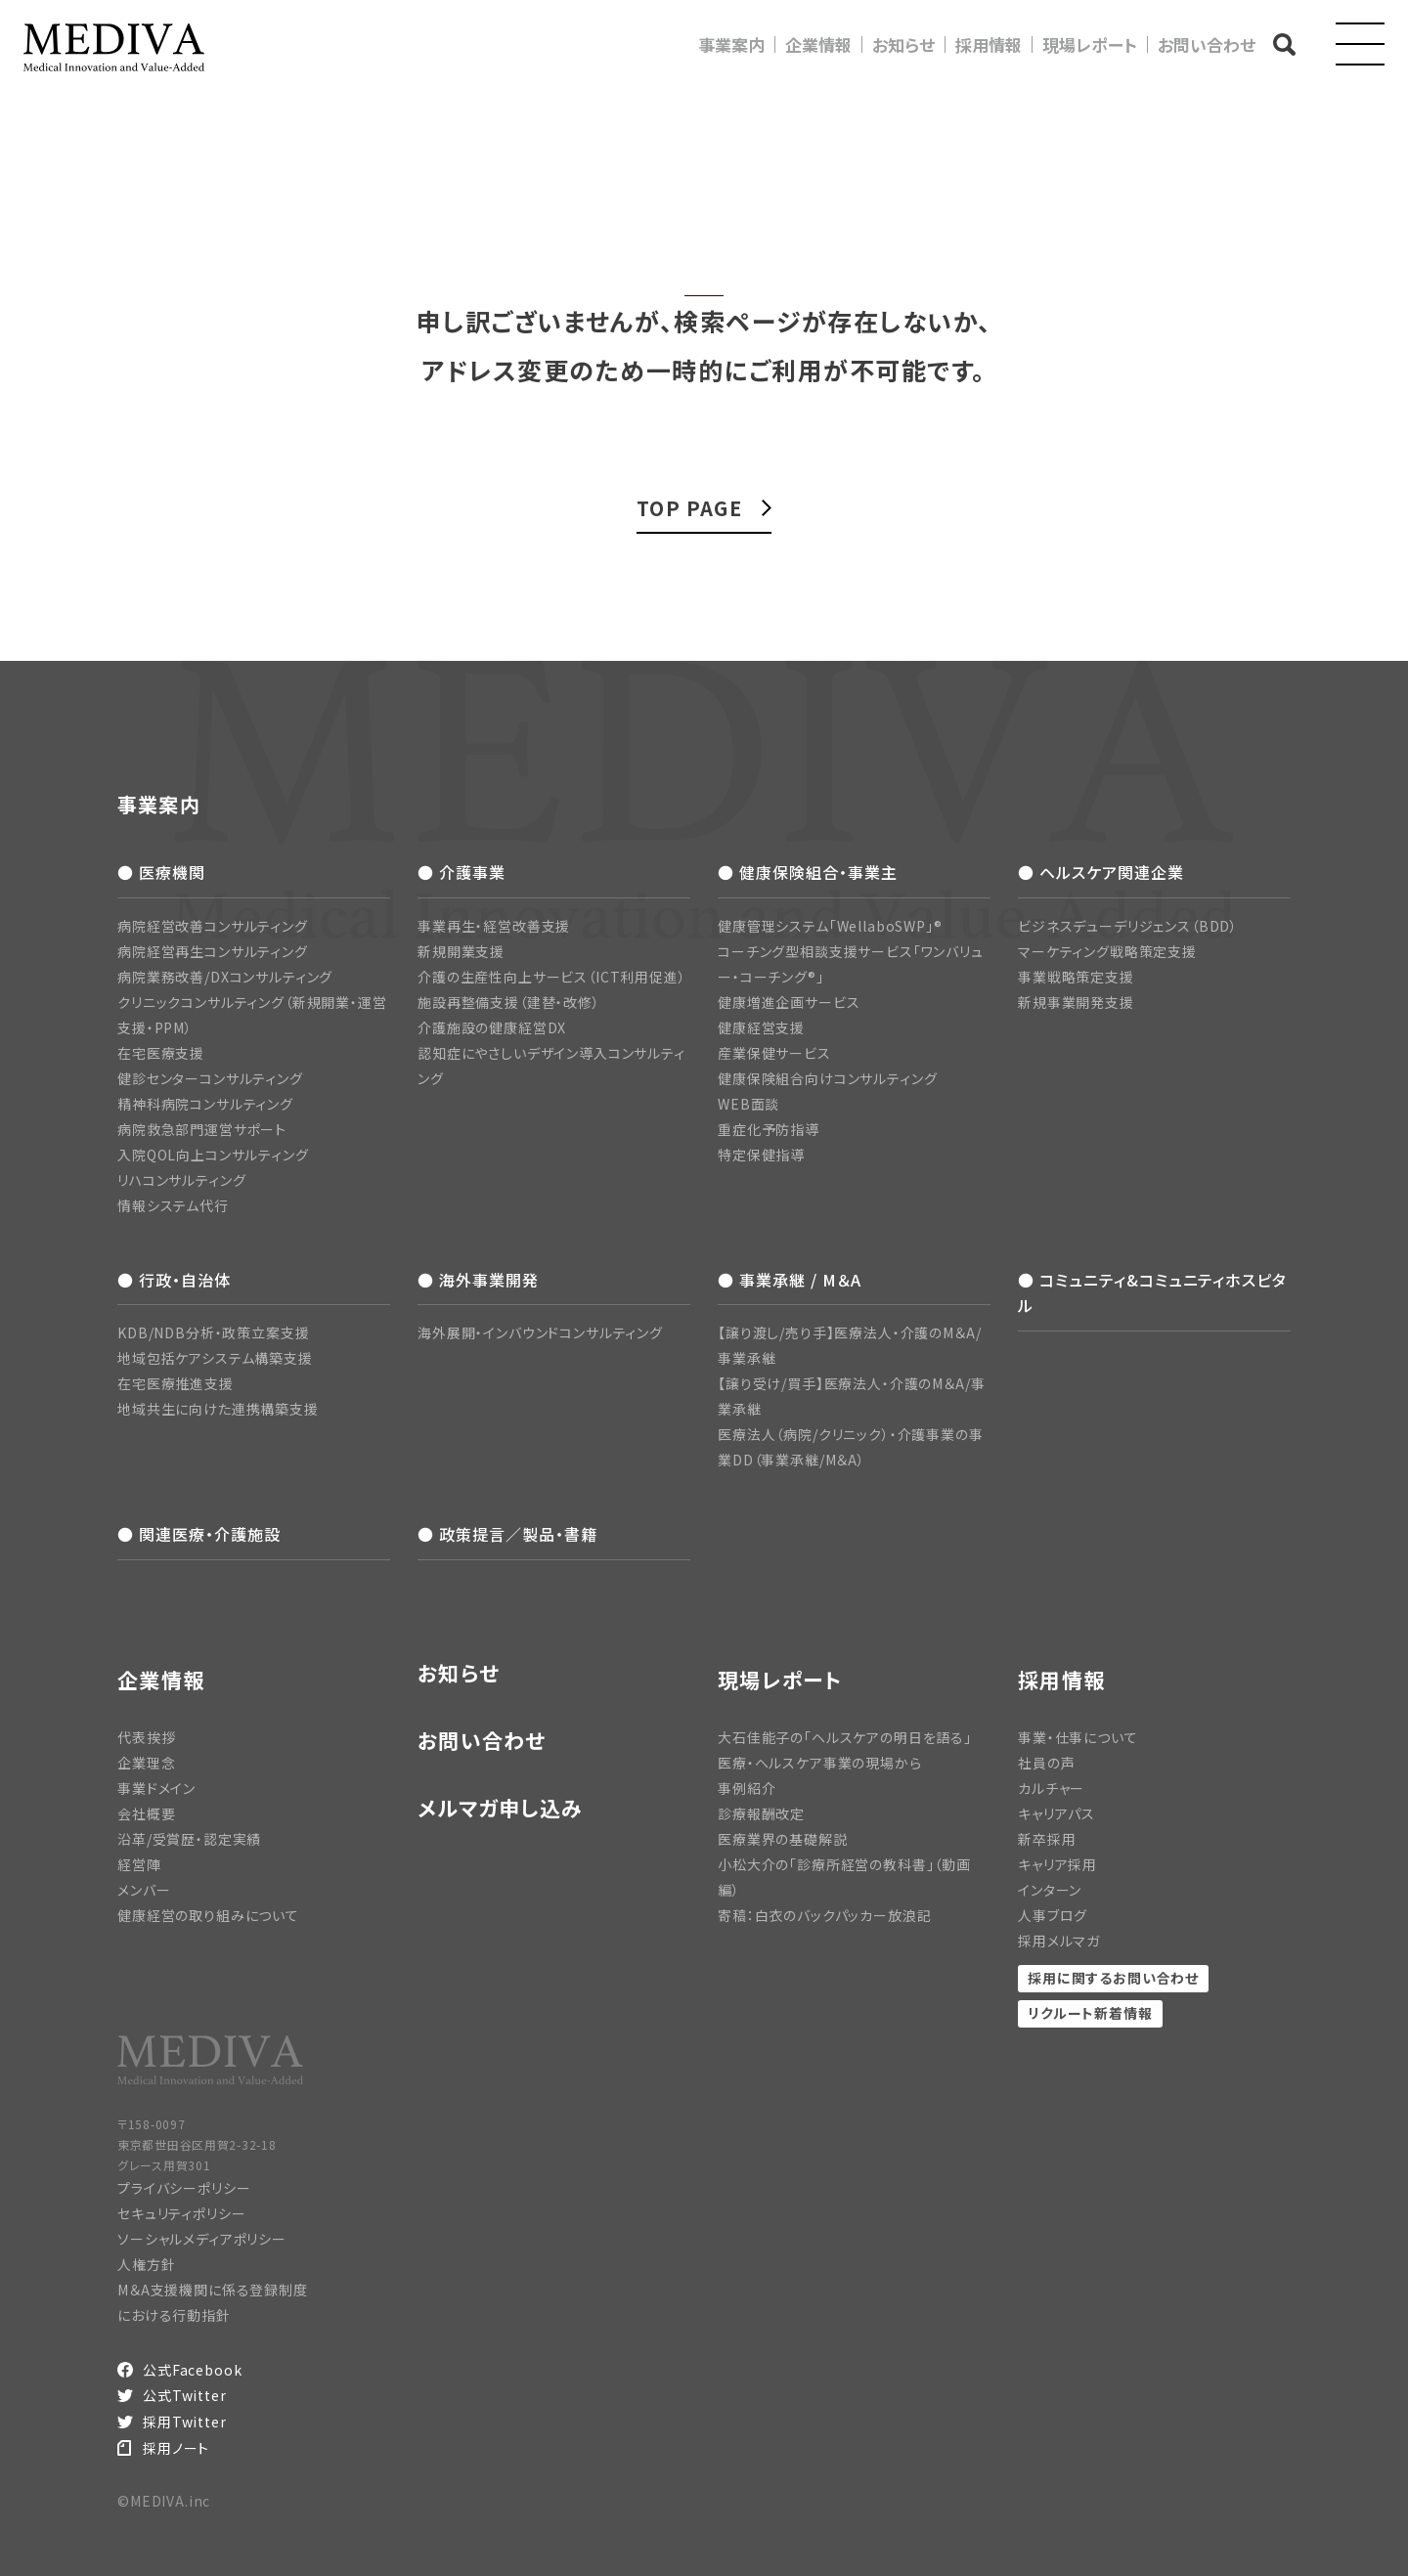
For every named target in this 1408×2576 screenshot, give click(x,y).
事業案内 (731, 44)
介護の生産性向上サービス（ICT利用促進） (552, 976)
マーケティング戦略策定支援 (1107, 951)
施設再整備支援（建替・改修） (509, 1002)
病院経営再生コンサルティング (212, 951)
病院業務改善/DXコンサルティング (224, 976)
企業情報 (818, 44)
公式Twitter (185, 2395)
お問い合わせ (1206, 44)
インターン (1049, 1889)
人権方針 (146, 2264)
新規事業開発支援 (1076, 1002)
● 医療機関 (161, 872)
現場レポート (1089, 44)
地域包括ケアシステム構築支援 (215, 1358)
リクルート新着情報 (1090, 2013)
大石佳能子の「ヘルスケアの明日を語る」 (845, 1737)
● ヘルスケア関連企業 (1101, 872)
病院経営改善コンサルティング (212, 926)
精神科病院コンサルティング (205, 1103)
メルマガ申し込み (500, 1808)
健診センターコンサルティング (210, 1078)
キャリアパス (1056, 1813)
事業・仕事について (1078, 1737)
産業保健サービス (774, 1053)
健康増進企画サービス (788, 1002)
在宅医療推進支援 (175, 1383)
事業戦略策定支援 (1076, 976)
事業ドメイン (156, 1788)
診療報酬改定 (761, 1813)
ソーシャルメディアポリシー (201, 2239)
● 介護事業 (462, 872)
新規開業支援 (461, 951)
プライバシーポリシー (183, 2188)
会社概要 (146, 1813)
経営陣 (139, 1864)
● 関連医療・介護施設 (199, 1534)
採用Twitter (185, 2421)
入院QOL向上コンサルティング (213, 1154)
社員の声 (1046, 1762)
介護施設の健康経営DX (492, 1027)
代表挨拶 (146, 1737)
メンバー (143, 1889)
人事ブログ (1052, 1915)
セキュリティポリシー (181, 2213)
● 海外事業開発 (478, 1279)
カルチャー (1051, 1788)
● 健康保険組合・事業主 (808, 872)
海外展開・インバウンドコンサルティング (540, 1332)
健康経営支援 (761, 1027)
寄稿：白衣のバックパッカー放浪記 (824, 1915)
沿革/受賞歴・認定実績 (189, 1839)
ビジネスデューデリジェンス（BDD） (1128, 926)
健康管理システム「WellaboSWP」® (830, 926)
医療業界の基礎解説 (783, 1839)
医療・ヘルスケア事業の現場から (820, 1762)
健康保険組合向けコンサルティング (827, 1078)
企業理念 (146, 1762)
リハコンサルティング (181, 1180)
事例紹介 (746, 1788)
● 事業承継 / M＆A (789, 1279)
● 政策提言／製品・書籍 (507, 1534)
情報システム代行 (173, 1205)
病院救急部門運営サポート (201, 1129)
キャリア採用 (1057, 1864)
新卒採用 (1047, 1839)
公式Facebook (192, 2370)
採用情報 (988, 44)
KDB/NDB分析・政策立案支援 (213, 1332)
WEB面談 (748, 1103)
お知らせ (903, 44)
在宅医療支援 (160, 1053)
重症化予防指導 (768, 1129)
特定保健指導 (761, 1154)
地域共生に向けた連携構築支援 (218, 1409)
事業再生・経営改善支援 (494, 926)
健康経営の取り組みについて (208, 1915)
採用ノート (176, 2448)
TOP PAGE (689, 508)
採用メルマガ (1059, 1940)
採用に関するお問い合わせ (1113, 1977)
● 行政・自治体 (174, 1279)
